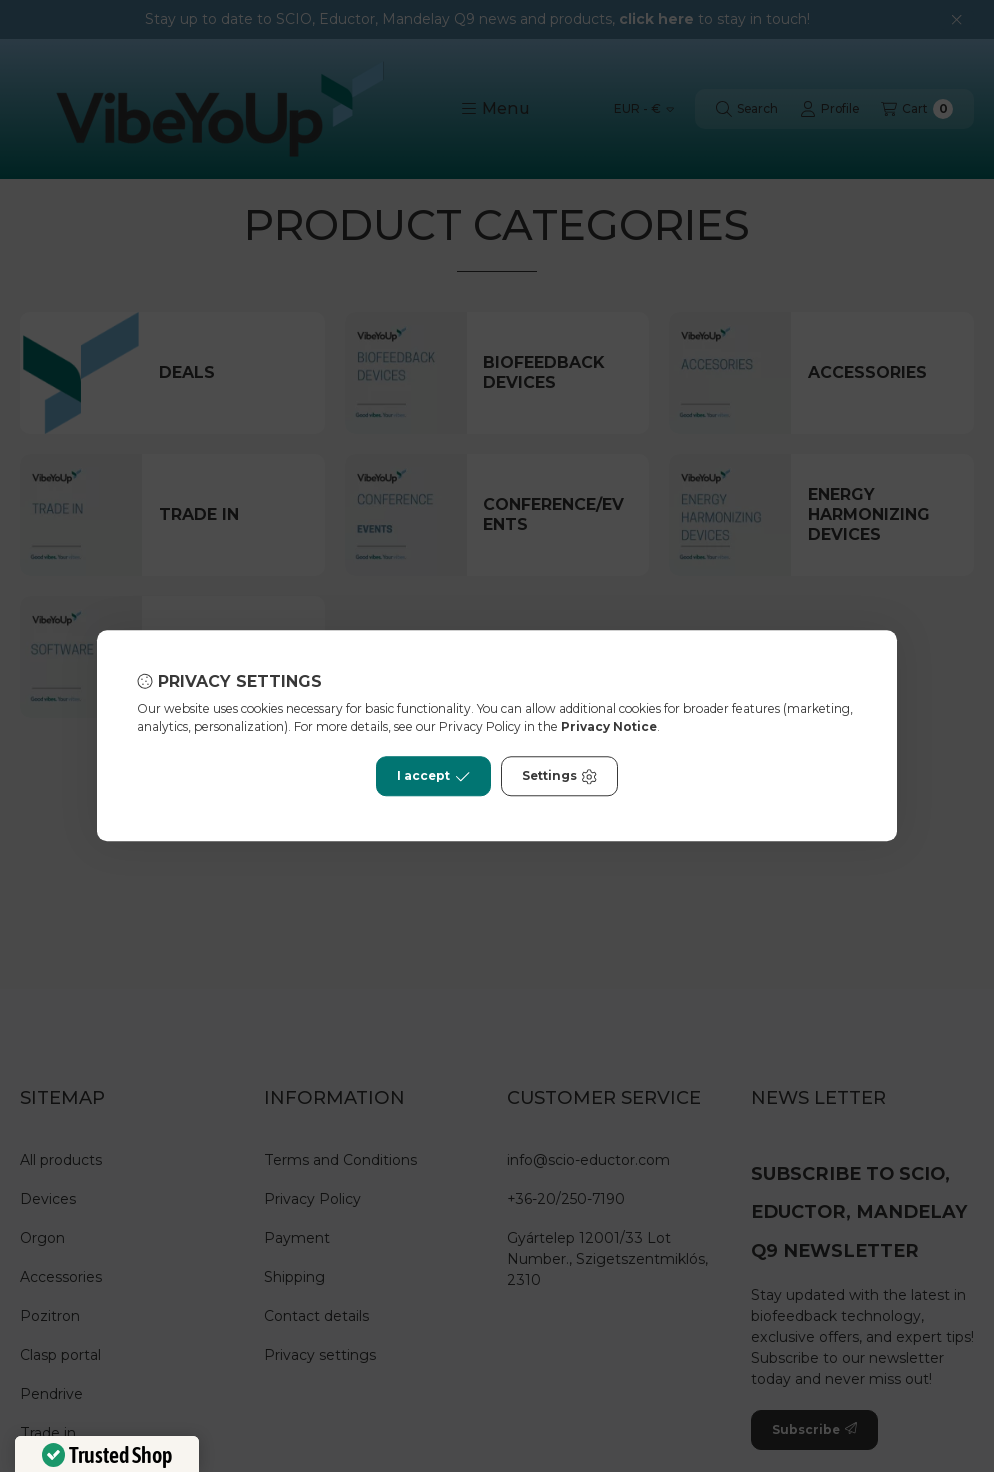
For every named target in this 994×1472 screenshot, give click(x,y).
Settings (559, 777)
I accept (433, 777)
